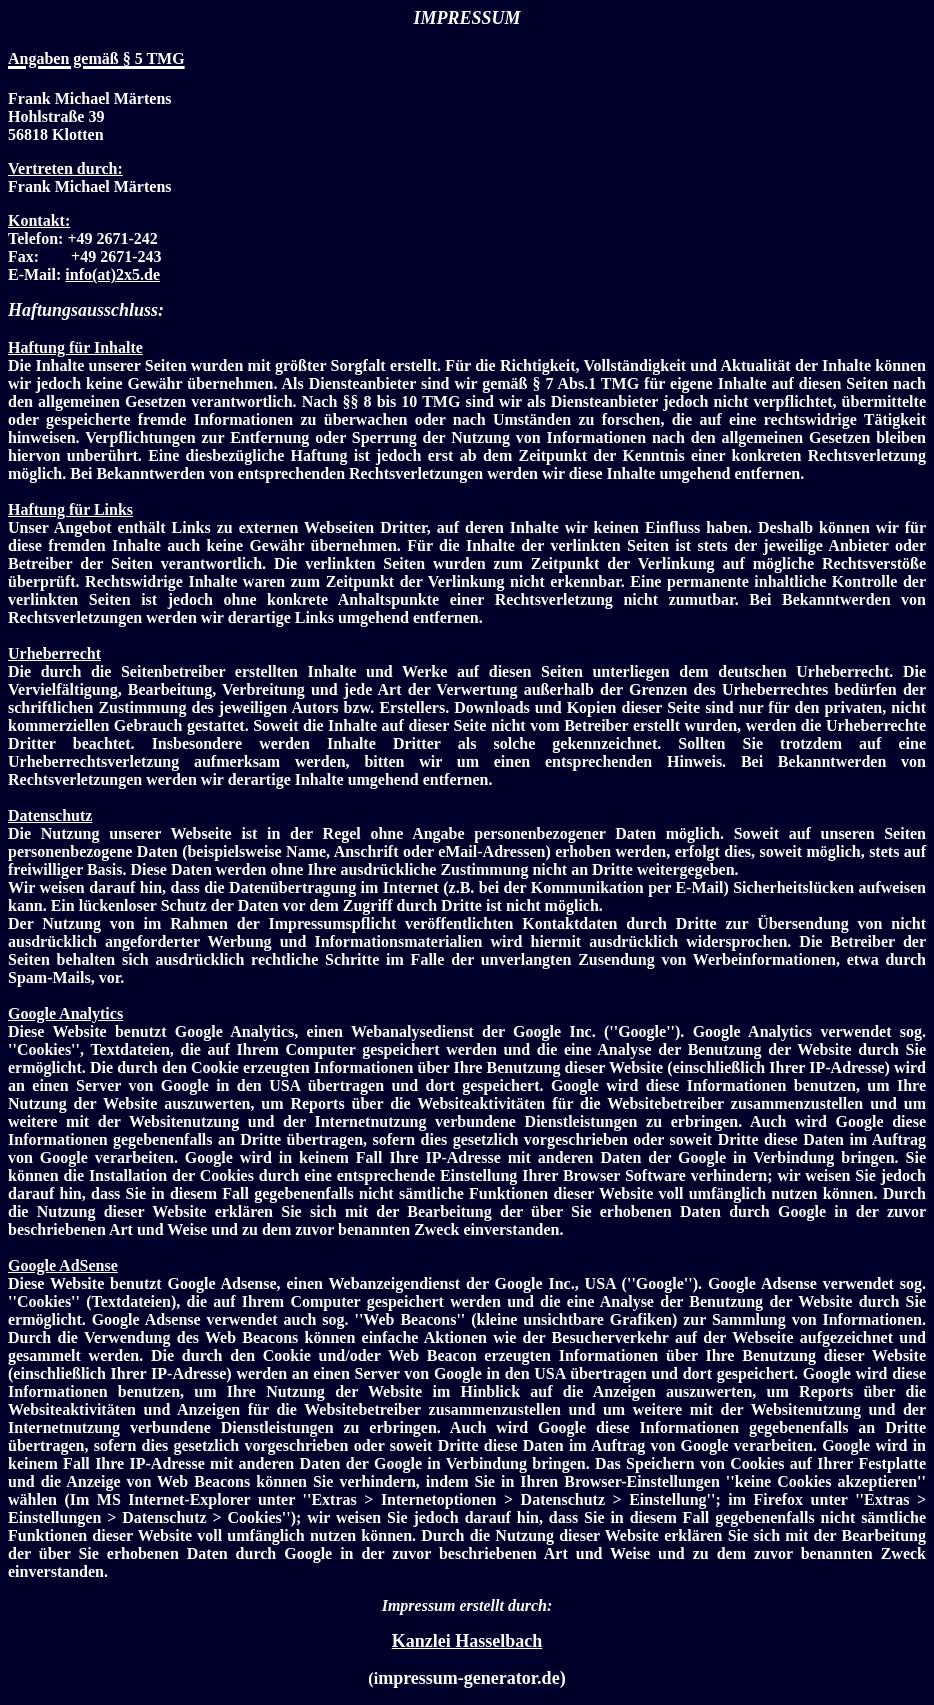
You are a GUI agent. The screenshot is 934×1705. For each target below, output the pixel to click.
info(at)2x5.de (112, 274)
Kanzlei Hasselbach (467, 1641)
